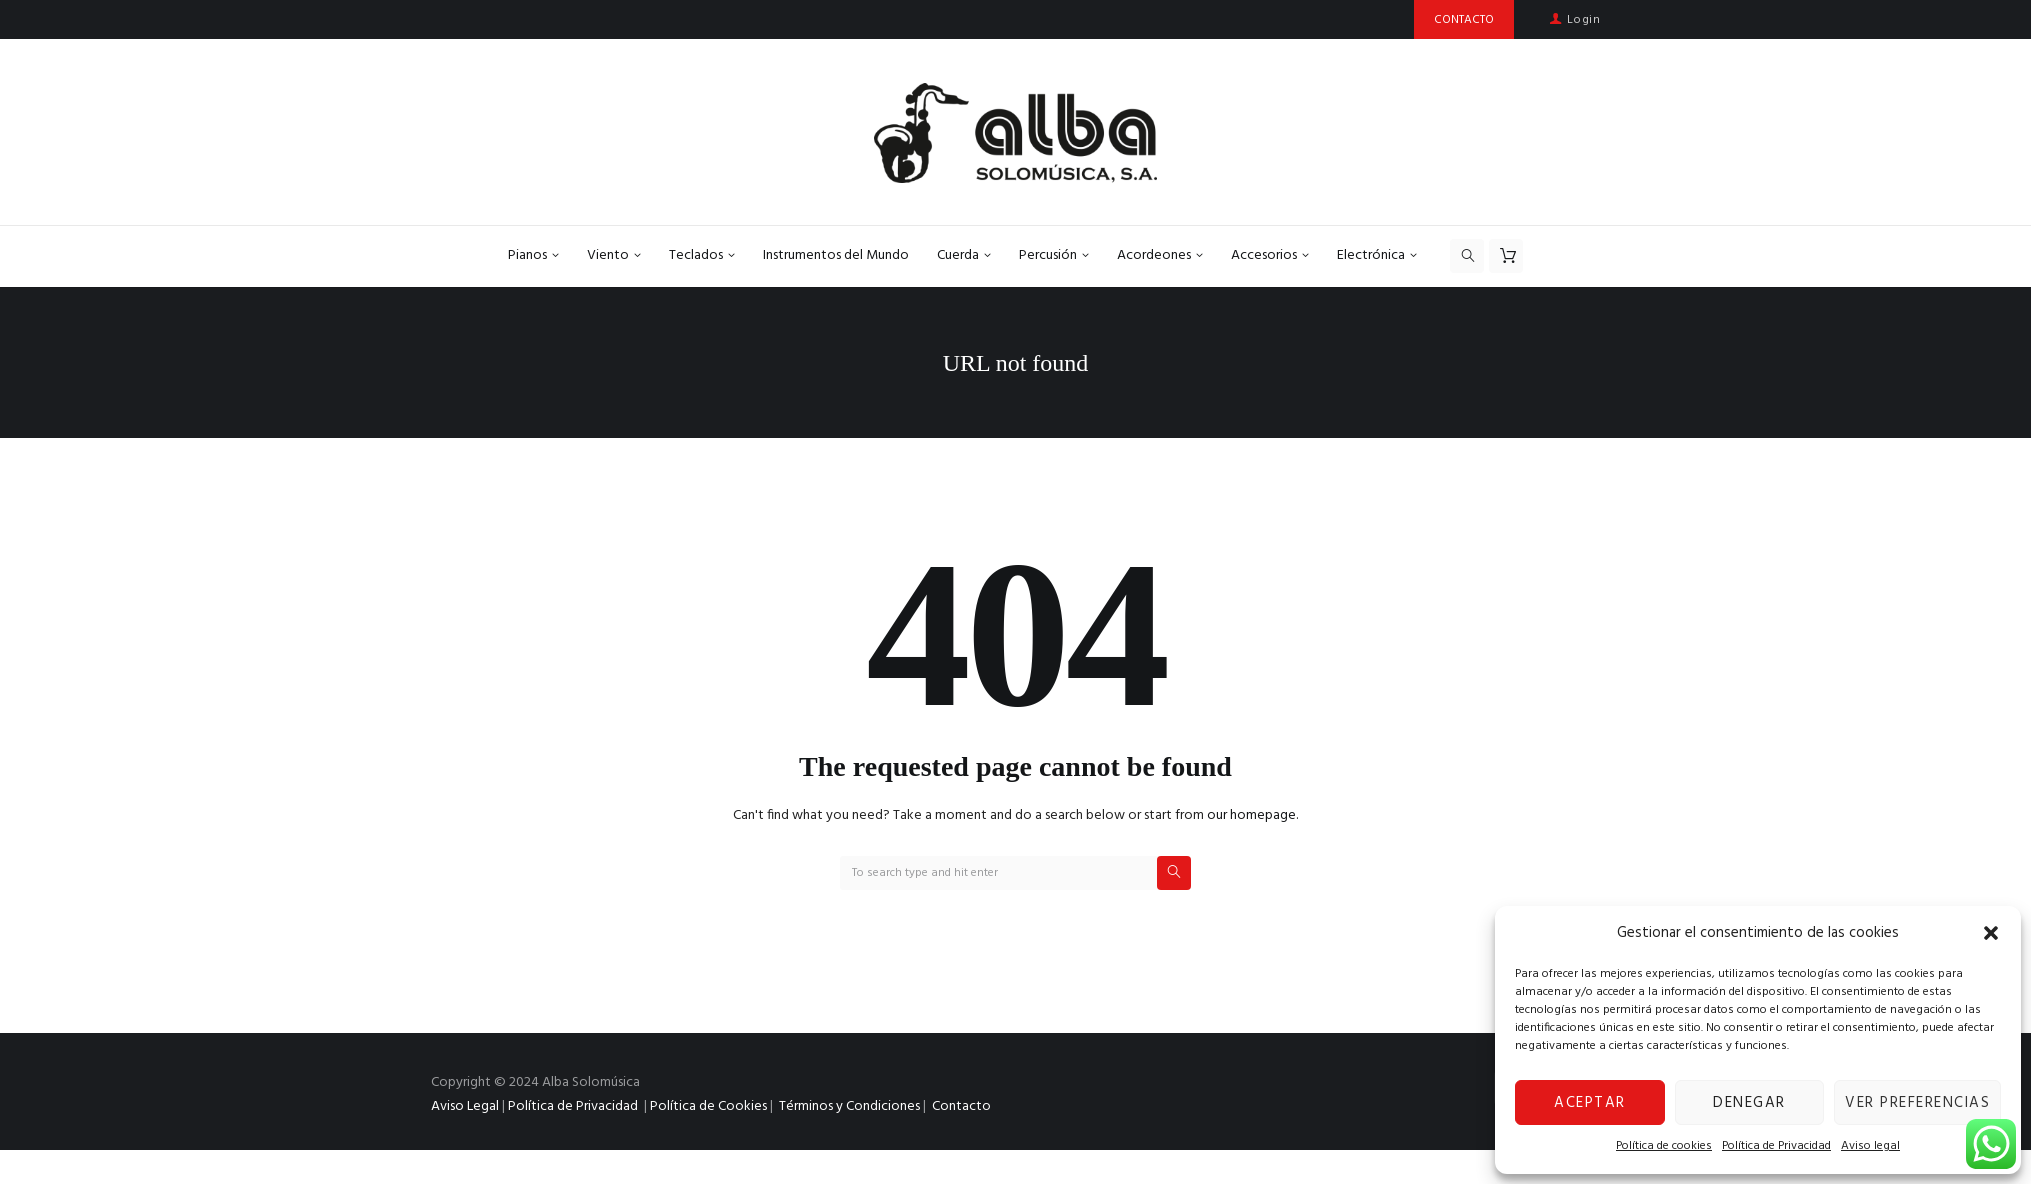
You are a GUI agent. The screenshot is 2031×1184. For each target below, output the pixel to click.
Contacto (961, 1106)
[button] (1991, 933)
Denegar (1749, 1103)
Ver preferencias (1917, 1103)
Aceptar (1590, 1103)
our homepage (1251, 815)
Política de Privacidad (1776, 1146)
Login (1583, 20)
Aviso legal (1870, 1146)
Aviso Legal (465, 1106)
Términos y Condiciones (849, 1106)
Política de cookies (1664, 1146)
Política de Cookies (708, 1106)
